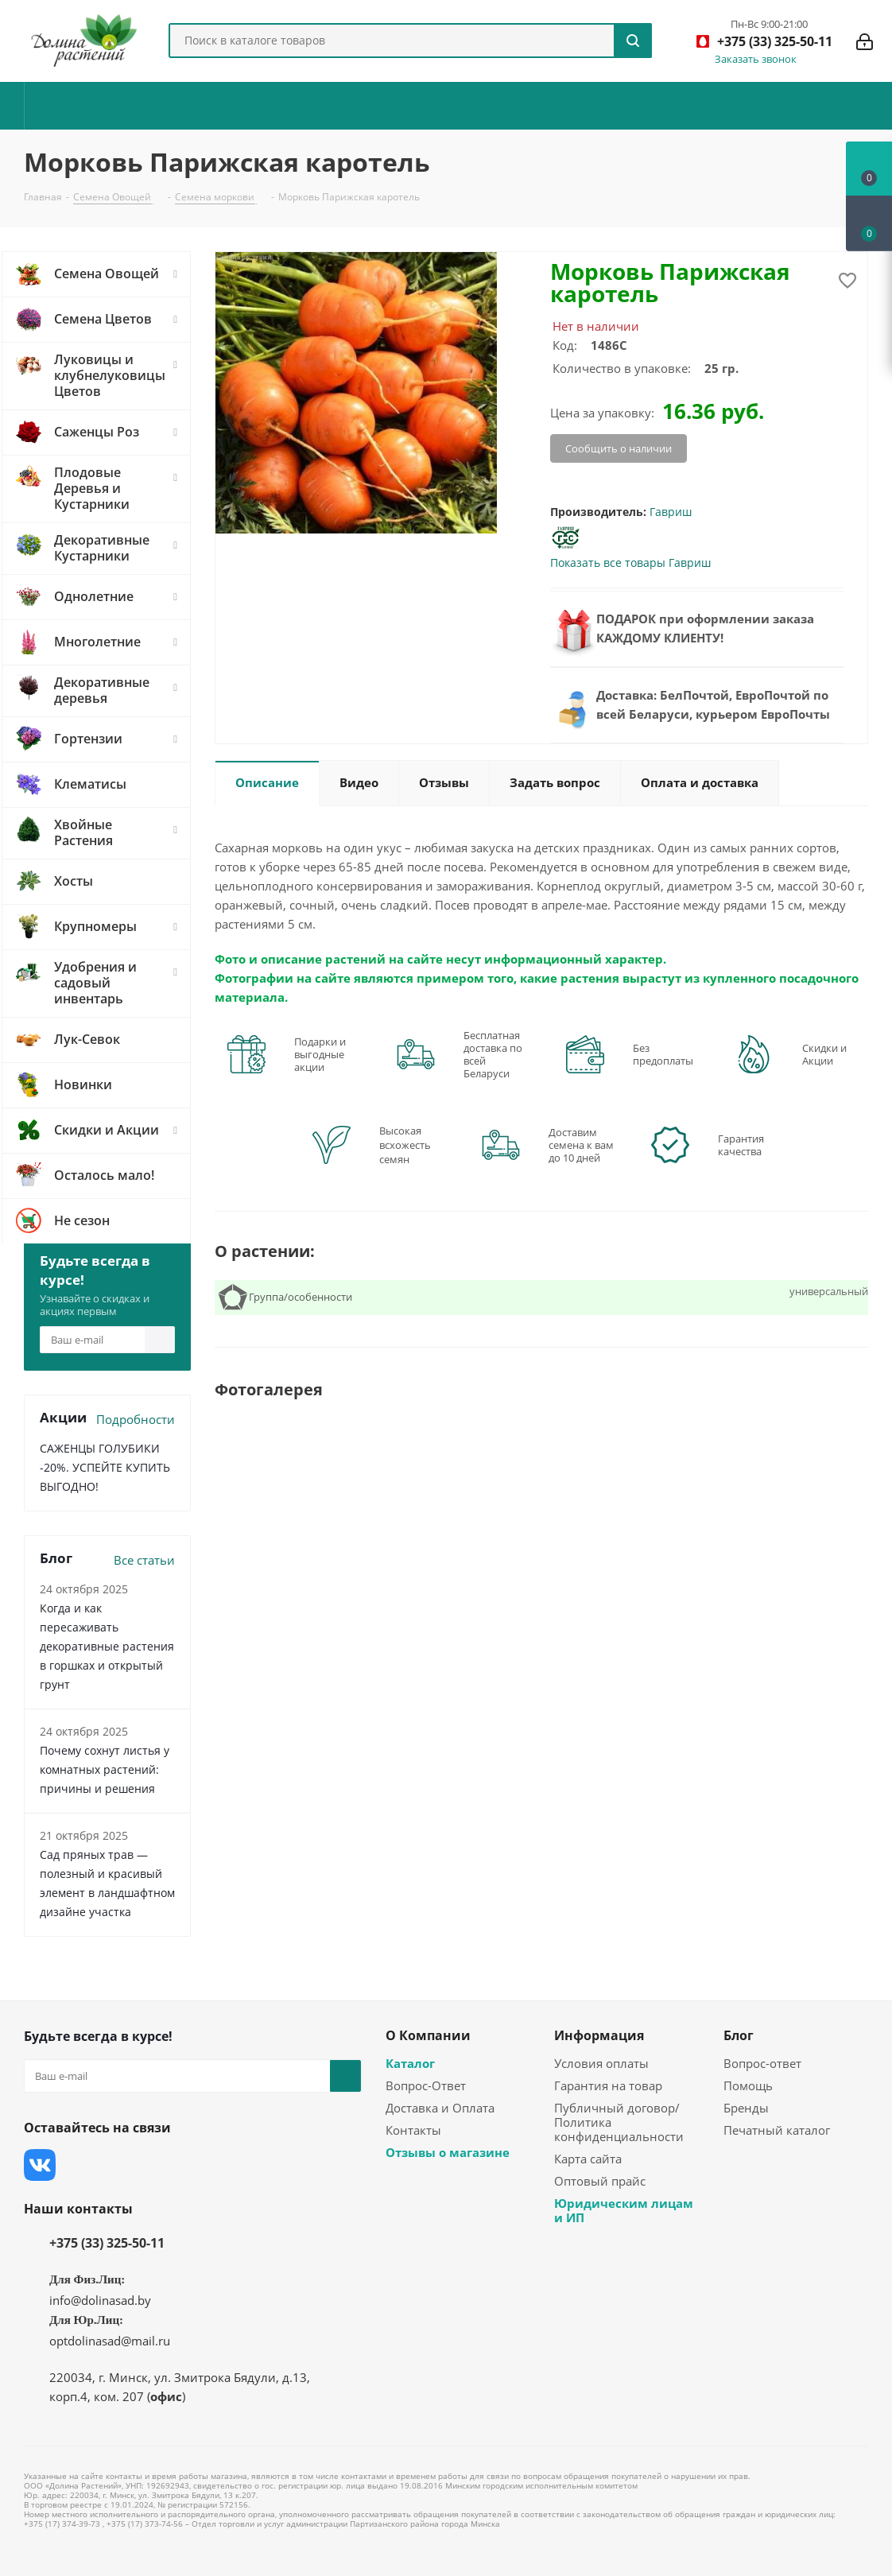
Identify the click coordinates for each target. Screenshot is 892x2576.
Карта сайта (588, 2159)
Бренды (746, 2108)
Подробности (135, 1419)
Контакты (413, 2130)
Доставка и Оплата (440, 2108)
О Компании (428, 2035)
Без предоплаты (663, 1054)
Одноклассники (199, 2165)
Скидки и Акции (824, 1054)
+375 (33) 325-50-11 (107, 2243)
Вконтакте (40, 2165)
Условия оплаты (601, 2063)
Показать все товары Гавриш (630, 562)
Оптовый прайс (600, 2181)
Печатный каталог (776, 2130)
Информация (599, 2035)
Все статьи (144, 1560)
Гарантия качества (741, 1145)
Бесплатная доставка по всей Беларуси (492, 1054)
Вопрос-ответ (762, 2063)
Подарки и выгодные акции (320, 1054)
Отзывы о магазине (448, 2152)
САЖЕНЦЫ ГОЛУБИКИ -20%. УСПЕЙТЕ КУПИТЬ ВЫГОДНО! (105, 1467)
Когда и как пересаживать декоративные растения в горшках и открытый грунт (107, 1646)
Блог (738, 2035)
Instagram (119, 2165)
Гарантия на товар (608, 2085)
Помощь (748, 2085)
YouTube (159, 2165)
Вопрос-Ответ (426, 2085)
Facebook (79, 2165)
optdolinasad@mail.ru (109, 2341)
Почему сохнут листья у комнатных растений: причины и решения (104, 1769)
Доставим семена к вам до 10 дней (581, 1145)
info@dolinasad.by (100, 2300)
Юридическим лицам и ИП (623, 2210)
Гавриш (671, 511)
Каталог (410, 2063)
